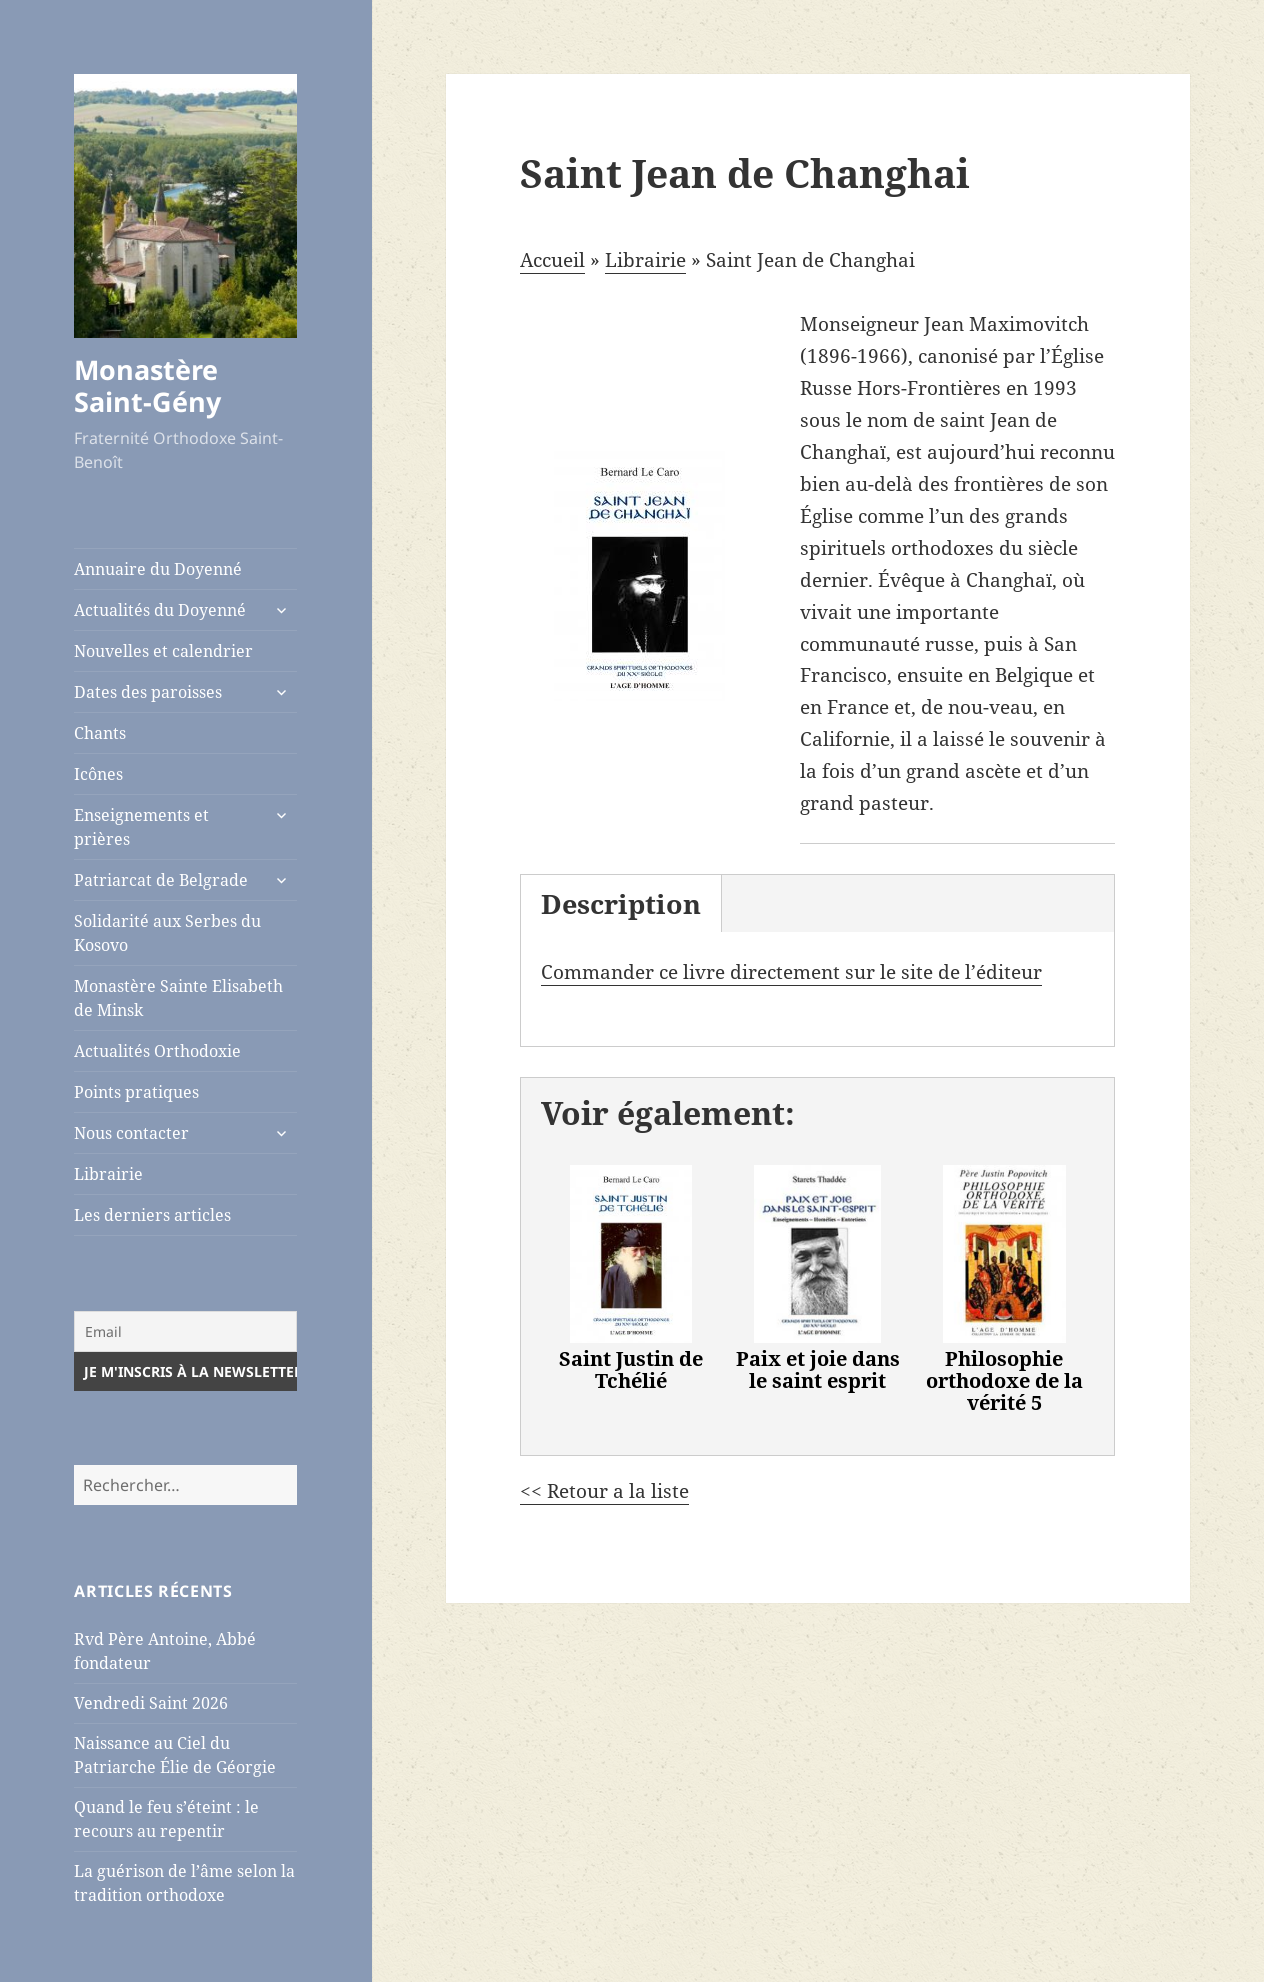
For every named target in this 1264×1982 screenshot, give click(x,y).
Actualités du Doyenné (160, 610)
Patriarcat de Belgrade (161, 880)
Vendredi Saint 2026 (151, 1703)
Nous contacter (131, 1133)
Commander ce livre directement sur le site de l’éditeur (791, 972)
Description (621, 903)
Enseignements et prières (141, 827)
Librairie (108, 1174)
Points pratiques (136, 1092)
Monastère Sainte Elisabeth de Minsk (178, 998)
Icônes (98, 774)
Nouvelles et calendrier (163, 651)
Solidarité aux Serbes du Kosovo (167, 933)
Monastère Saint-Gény (147, 385)
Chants (100, 733)
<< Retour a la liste (604, 1491)
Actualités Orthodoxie (157, 1051)
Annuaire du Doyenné (158, 569)
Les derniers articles (152, 1215)
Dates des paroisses (148, 692)
